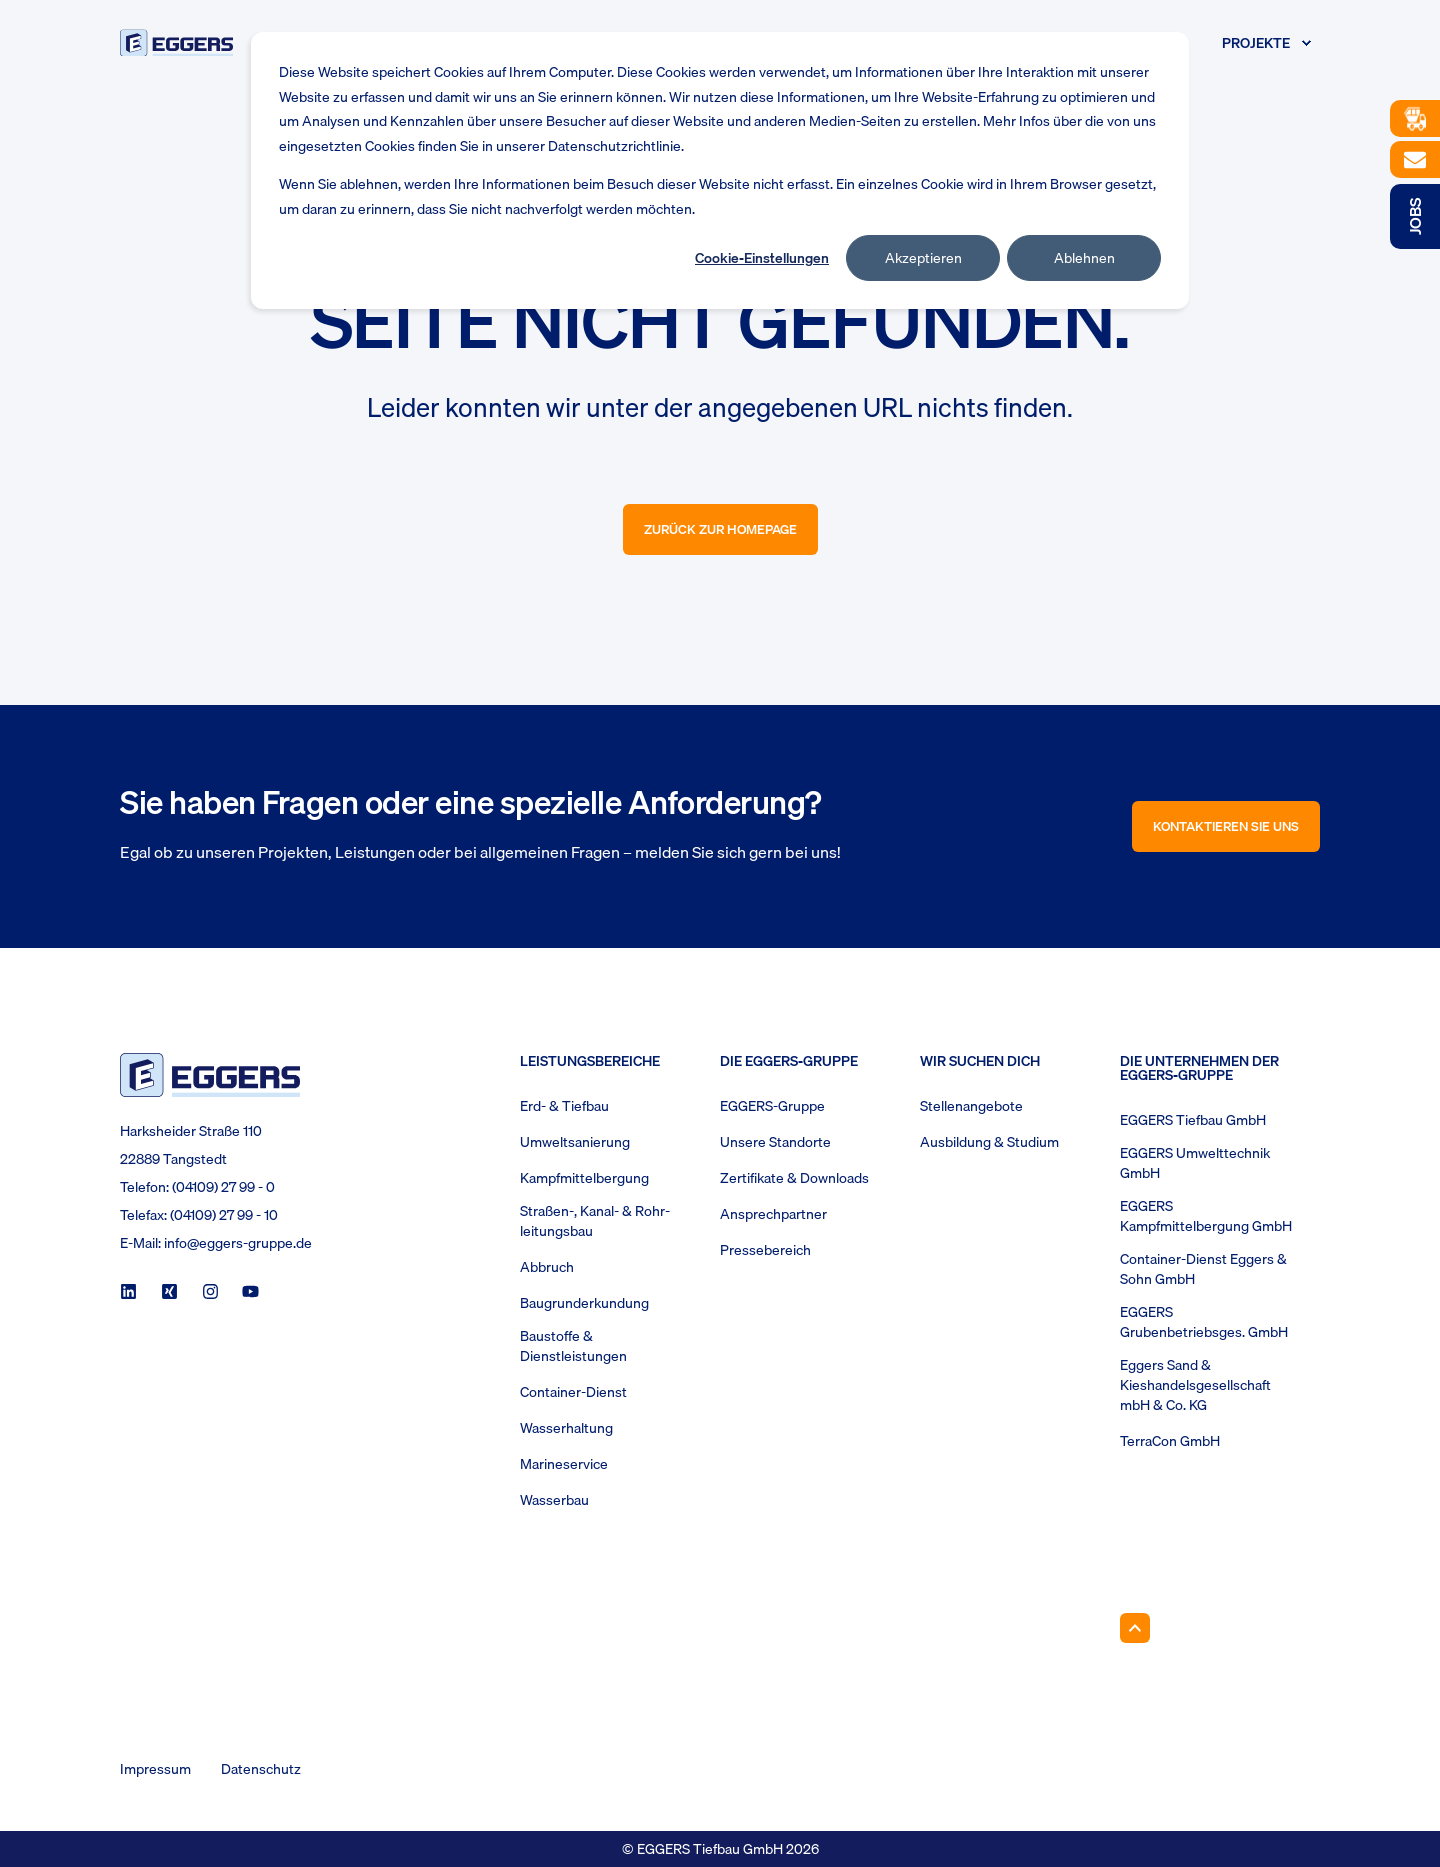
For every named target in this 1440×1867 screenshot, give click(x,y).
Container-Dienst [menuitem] (573, 1392)
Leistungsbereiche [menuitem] (590, 1063)
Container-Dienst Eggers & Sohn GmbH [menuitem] (1203, 1269)
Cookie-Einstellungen (762, 258)
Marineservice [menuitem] (564, 1464)
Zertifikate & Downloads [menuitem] (794, 1178)
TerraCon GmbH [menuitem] (1170, 1441)
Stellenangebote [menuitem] (971, 1106)
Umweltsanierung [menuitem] (575, 1142)
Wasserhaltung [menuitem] (566, 1428)
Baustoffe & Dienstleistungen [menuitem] (573, 1346)
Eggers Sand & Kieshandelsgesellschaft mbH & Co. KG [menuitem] (1195, 1385)
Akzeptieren (923, 258)
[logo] (210, 1074)
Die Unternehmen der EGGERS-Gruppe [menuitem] (1199, 1070)
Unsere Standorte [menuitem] (775, 1142)
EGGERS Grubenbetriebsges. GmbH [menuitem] (1204, 1322)
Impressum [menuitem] (155, 1769)
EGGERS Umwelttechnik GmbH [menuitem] (1195, 1163)
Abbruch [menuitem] (547, 1267)
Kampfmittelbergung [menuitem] (584, 1178)
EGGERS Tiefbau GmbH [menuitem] (1193, 1120)
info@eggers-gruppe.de (238, 1243)
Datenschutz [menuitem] (261, 1769)
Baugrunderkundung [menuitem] (584, 1303)
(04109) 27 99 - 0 (223, 1187)
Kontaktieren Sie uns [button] (1226, 826)
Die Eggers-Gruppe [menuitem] (789, 1063)
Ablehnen (1084, 258)
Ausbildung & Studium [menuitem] (989, 1142)
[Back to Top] (1135, 1628)
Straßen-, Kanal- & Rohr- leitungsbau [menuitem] (595, 1221)
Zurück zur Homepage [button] (720, 529)
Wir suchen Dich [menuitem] (980, 1063)
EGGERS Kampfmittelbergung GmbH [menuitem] (1206, 1216)
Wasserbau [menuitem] (554, 1500)
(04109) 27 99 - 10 (224, 1215)
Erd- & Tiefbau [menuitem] (564, 1106)
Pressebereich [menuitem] (765, 1250)
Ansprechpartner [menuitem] (773, 1214)
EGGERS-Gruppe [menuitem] (772, 1106)
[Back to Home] (176, 42)
